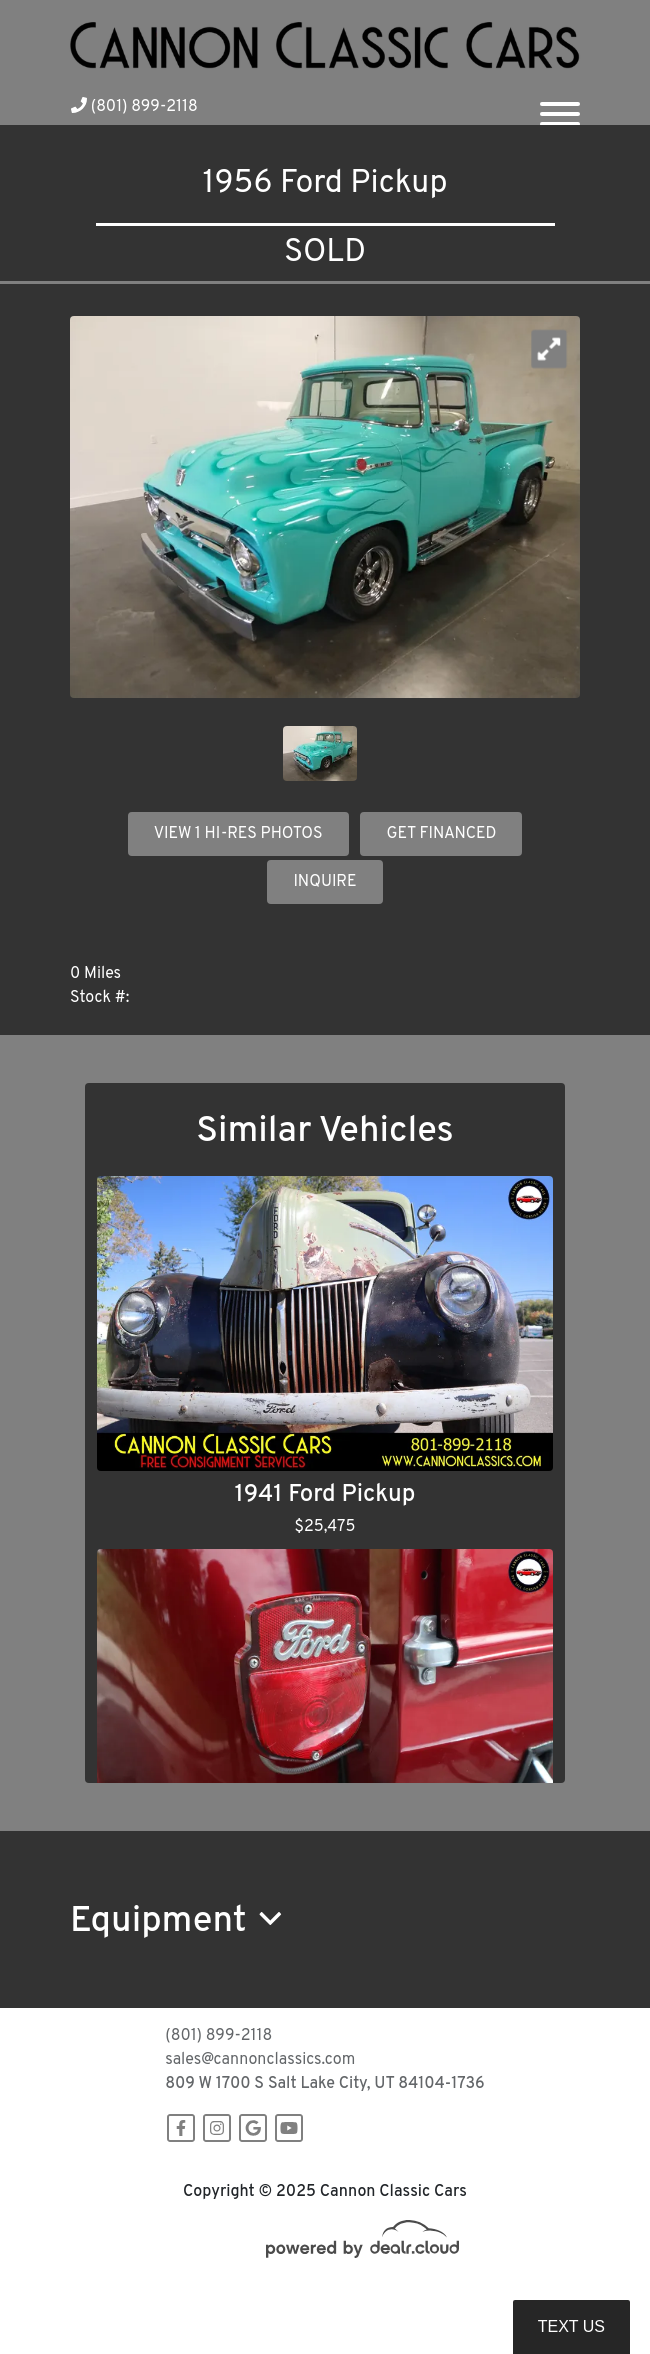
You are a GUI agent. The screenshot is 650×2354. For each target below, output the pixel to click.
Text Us (571, 2326)
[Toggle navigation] (560, 106)
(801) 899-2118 (134, 107)
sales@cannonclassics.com (260, 2060)
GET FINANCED (441, 834)
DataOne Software (394, 2295)
